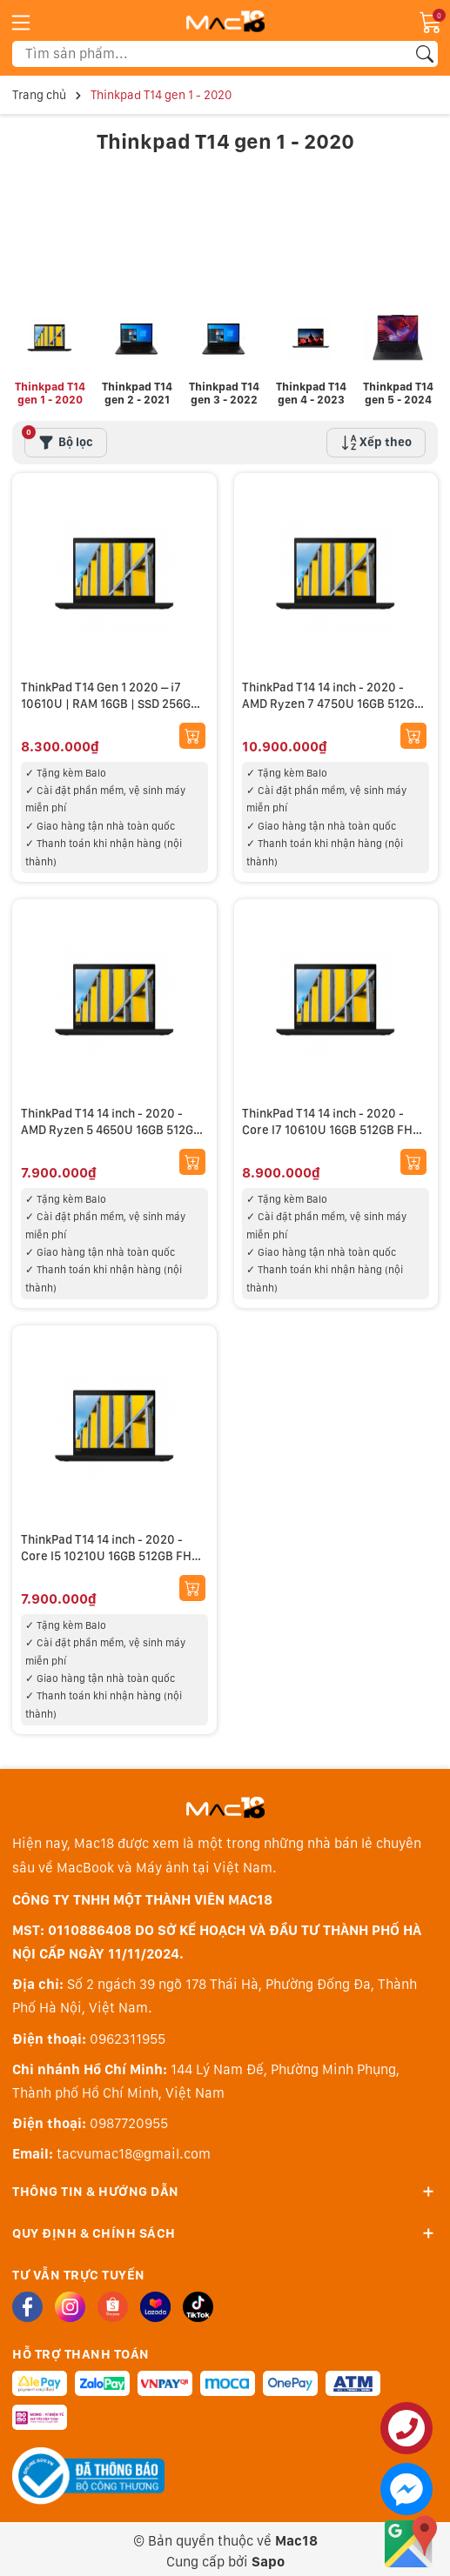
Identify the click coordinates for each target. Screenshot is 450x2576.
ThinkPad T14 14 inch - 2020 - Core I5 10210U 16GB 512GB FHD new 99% (110, 1550)
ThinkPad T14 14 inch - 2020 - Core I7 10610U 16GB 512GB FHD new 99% (332, 1124)
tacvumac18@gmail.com (134, 2148)
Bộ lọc (58, 433)
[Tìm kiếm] (425, 54)
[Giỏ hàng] (431, 21)
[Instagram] (70, 2301)
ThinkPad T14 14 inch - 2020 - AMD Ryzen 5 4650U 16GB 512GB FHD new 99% (111, 1124)
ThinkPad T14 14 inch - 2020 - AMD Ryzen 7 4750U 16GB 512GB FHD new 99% (333, 698)
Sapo (268, 2556)
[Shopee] (112, 2301)
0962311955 (127, 2033)
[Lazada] (155, 2301)
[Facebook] (27, 2301)
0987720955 (129, 2118)
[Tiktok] (198, 2301)
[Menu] (21, 22)
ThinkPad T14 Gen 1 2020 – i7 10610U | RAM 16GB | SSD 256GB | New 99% (113, 698)
